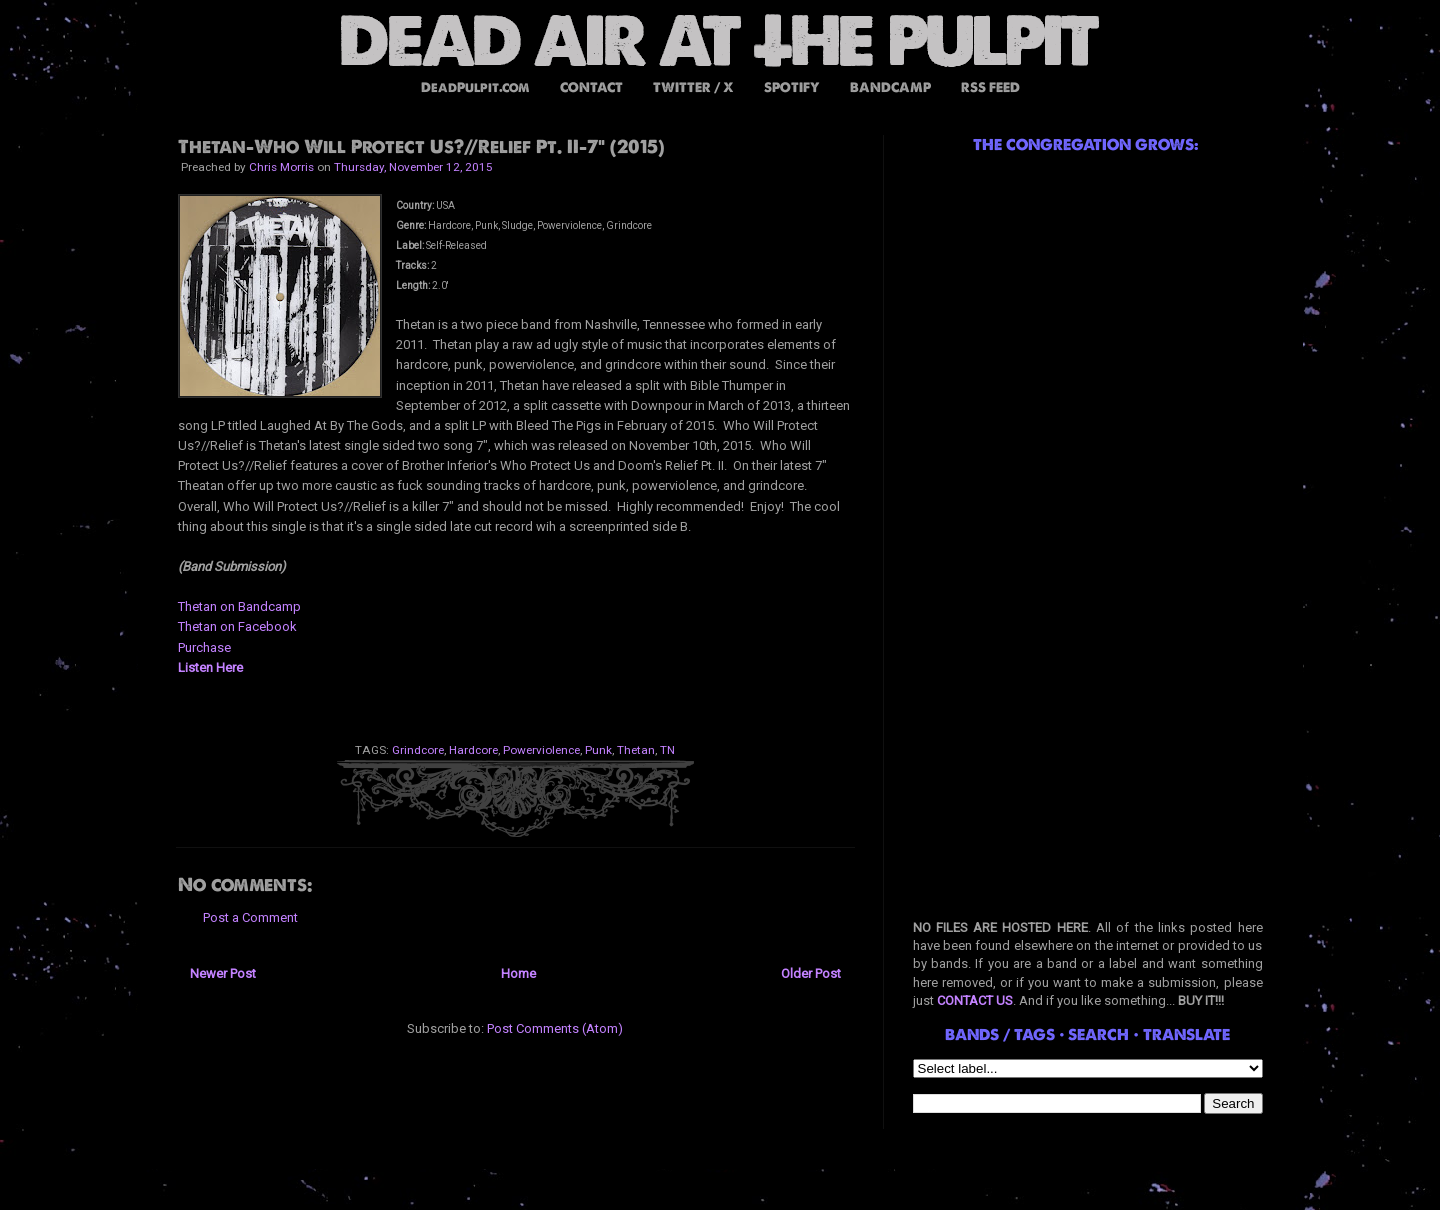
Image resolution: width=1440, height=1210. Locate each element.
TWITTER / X (693, 87)
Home (518, 973)
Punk (598, 750)
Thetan (636, 750)
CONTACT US (975, 1000)
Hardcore (473, 750)
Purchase (204, 647)
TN (667, 750)
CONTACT (591, 87)
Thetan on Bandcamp (239, 606)
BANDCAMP (890, 87)
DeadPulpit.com (475, 87)
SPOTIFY (792, 87)
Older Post (811, 973)
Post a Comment (250, 917)
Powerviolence (541, 750)
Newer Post (223, 973)
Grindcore (418, 750)
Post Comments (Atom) (555, 1028)
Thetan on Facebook (237, 626)
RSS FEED (990, 87)
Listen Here (210, 667)
